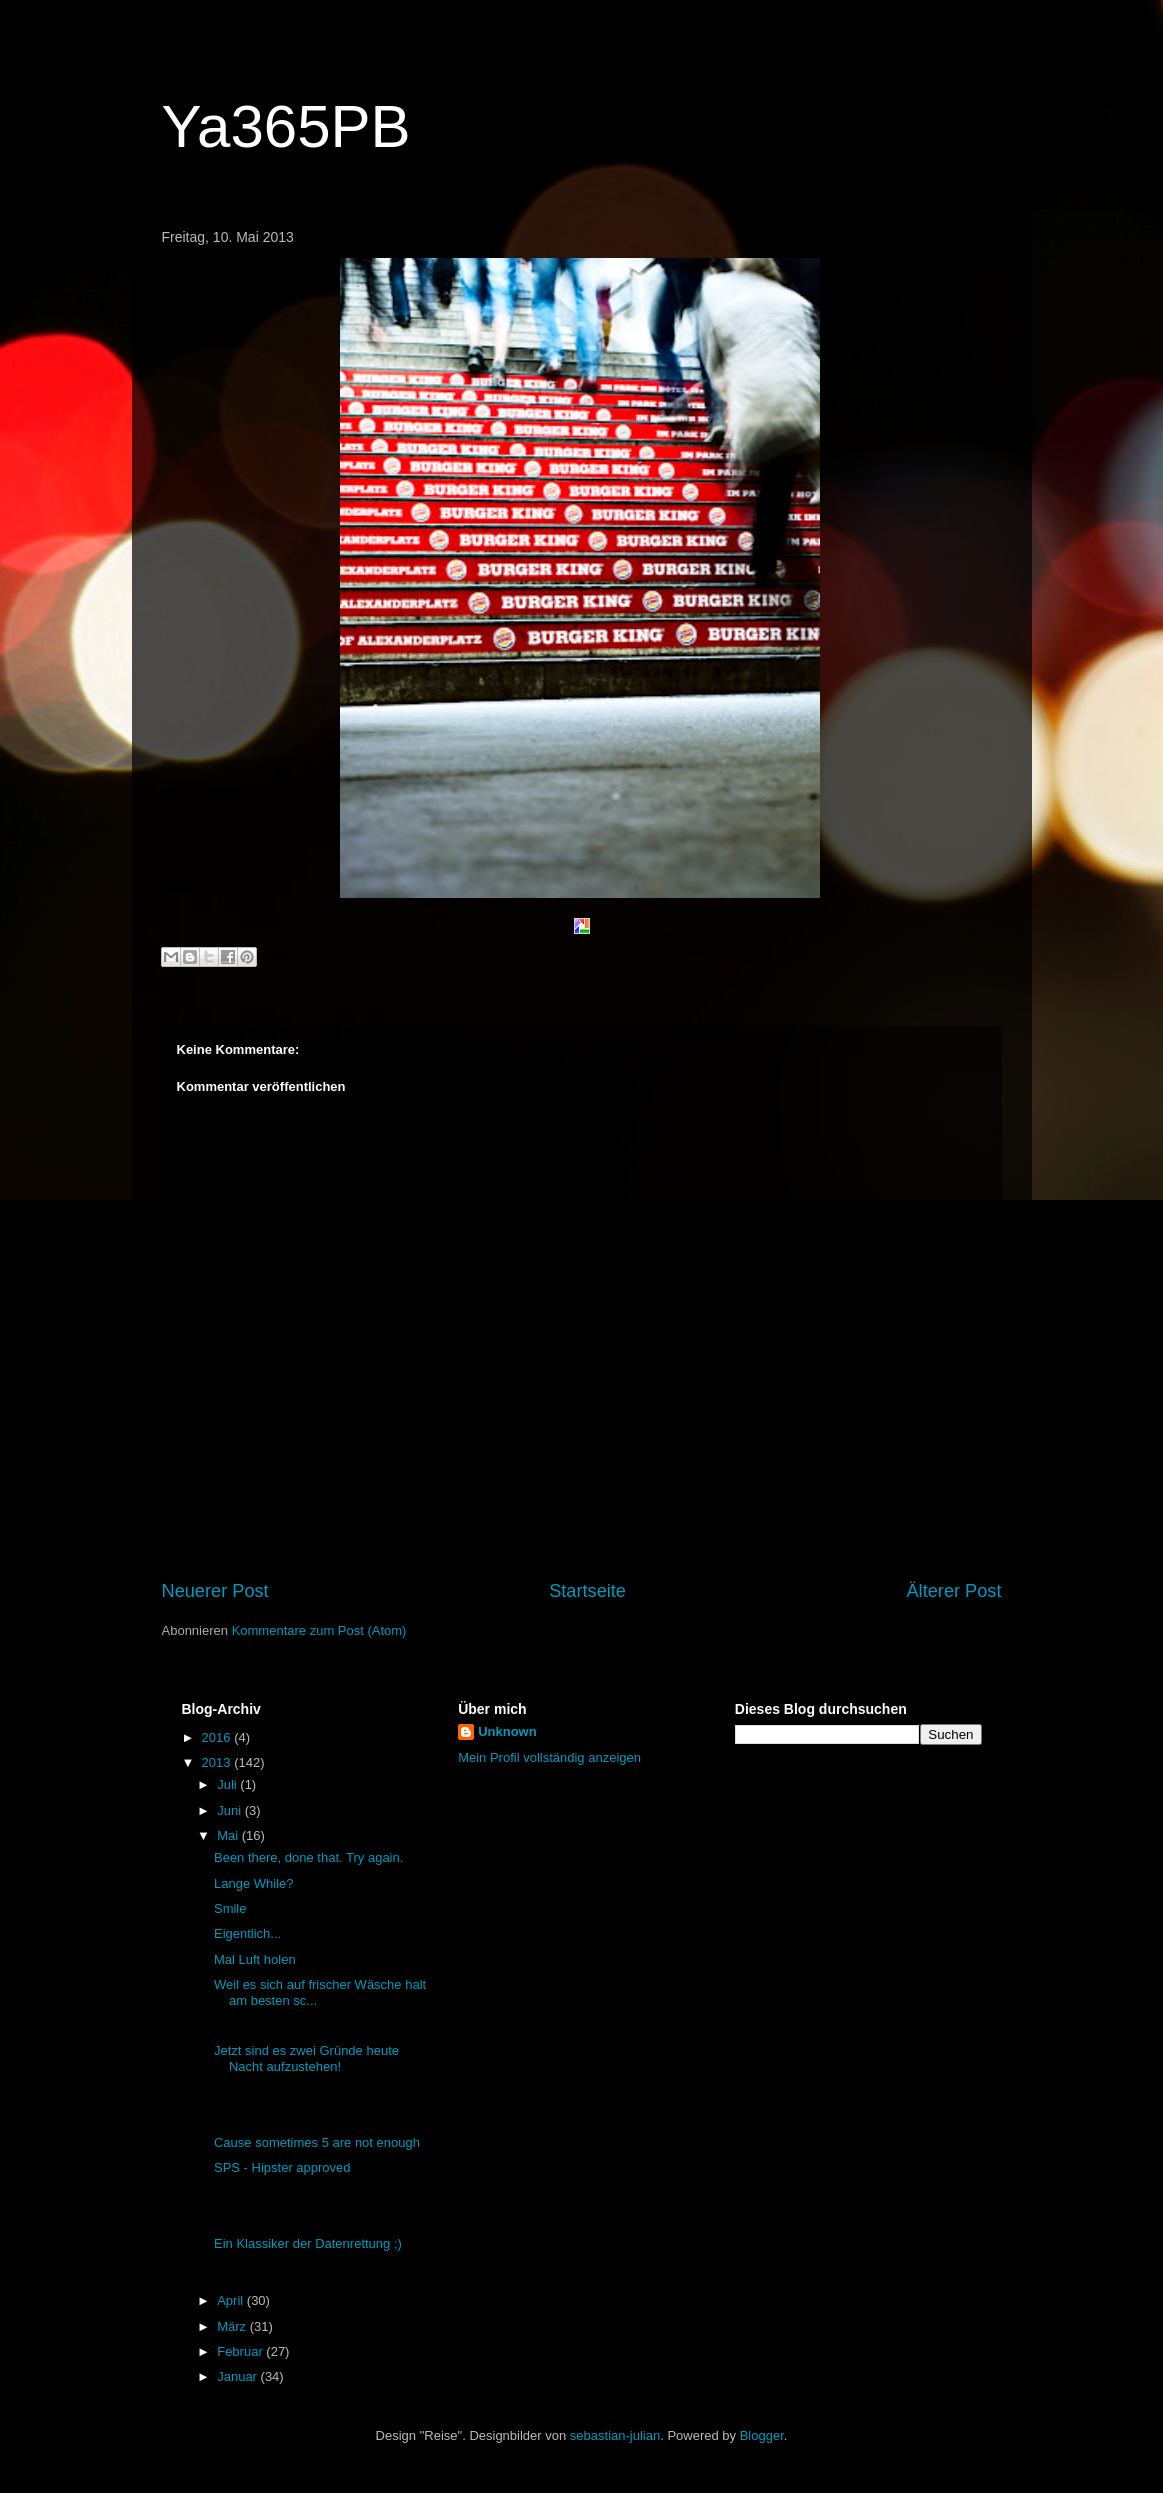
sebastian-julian (615, 2435)
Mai (229, 1835)
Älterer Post (953, 1591)
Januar (238, 2376)
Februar (241, 2351)
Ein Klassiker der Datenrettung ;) (308, 2243)
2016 (218, 1737)
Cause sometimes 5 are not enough (317, 2142)
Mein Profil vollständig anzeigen (549, 1757)
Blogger (762, 2435)
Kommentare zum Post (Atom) (319, 1630)
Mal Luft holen (255, 1959)
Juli (228, 1784)
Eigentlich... (247, 1933)
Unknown (507, 1731)
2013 (218, 1762)
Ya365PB (286, 126)
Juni (230, 1810)
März (233, 2326)
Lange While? (254, 1883)
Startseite (587, 1591)
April (232, 2300)
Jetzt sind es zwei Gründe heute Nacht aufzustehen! (306, 2058)
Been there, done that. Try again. (308, 1857)
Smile (230, 1908)
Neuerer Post (215, 1591)
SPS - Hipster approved (282, 2167)
